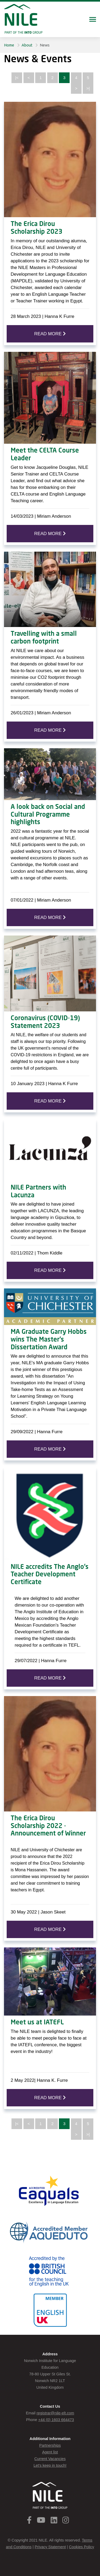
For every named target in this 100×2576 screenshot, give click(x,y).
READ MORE (50, 333)
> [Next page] (76, 88)
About (27, 45)
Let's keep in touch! (50, 2465)
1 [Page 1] (40, 77)
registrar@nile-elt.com (55, 2413)
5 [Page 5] (88, 77)
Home (9, 45)
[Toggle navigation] (92, 20)
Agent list (50, 2452)
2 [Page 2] (52, 77)
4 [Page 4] (76, 77)
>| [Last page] (88, 88)
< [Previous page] (28, 77)
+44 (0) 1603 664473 (56, 2420)
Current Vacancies (50, 2459)
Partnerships (50, 2445)
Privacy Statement (50, 2547)
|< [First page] (17, 77)
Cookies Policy (81, 2547)
